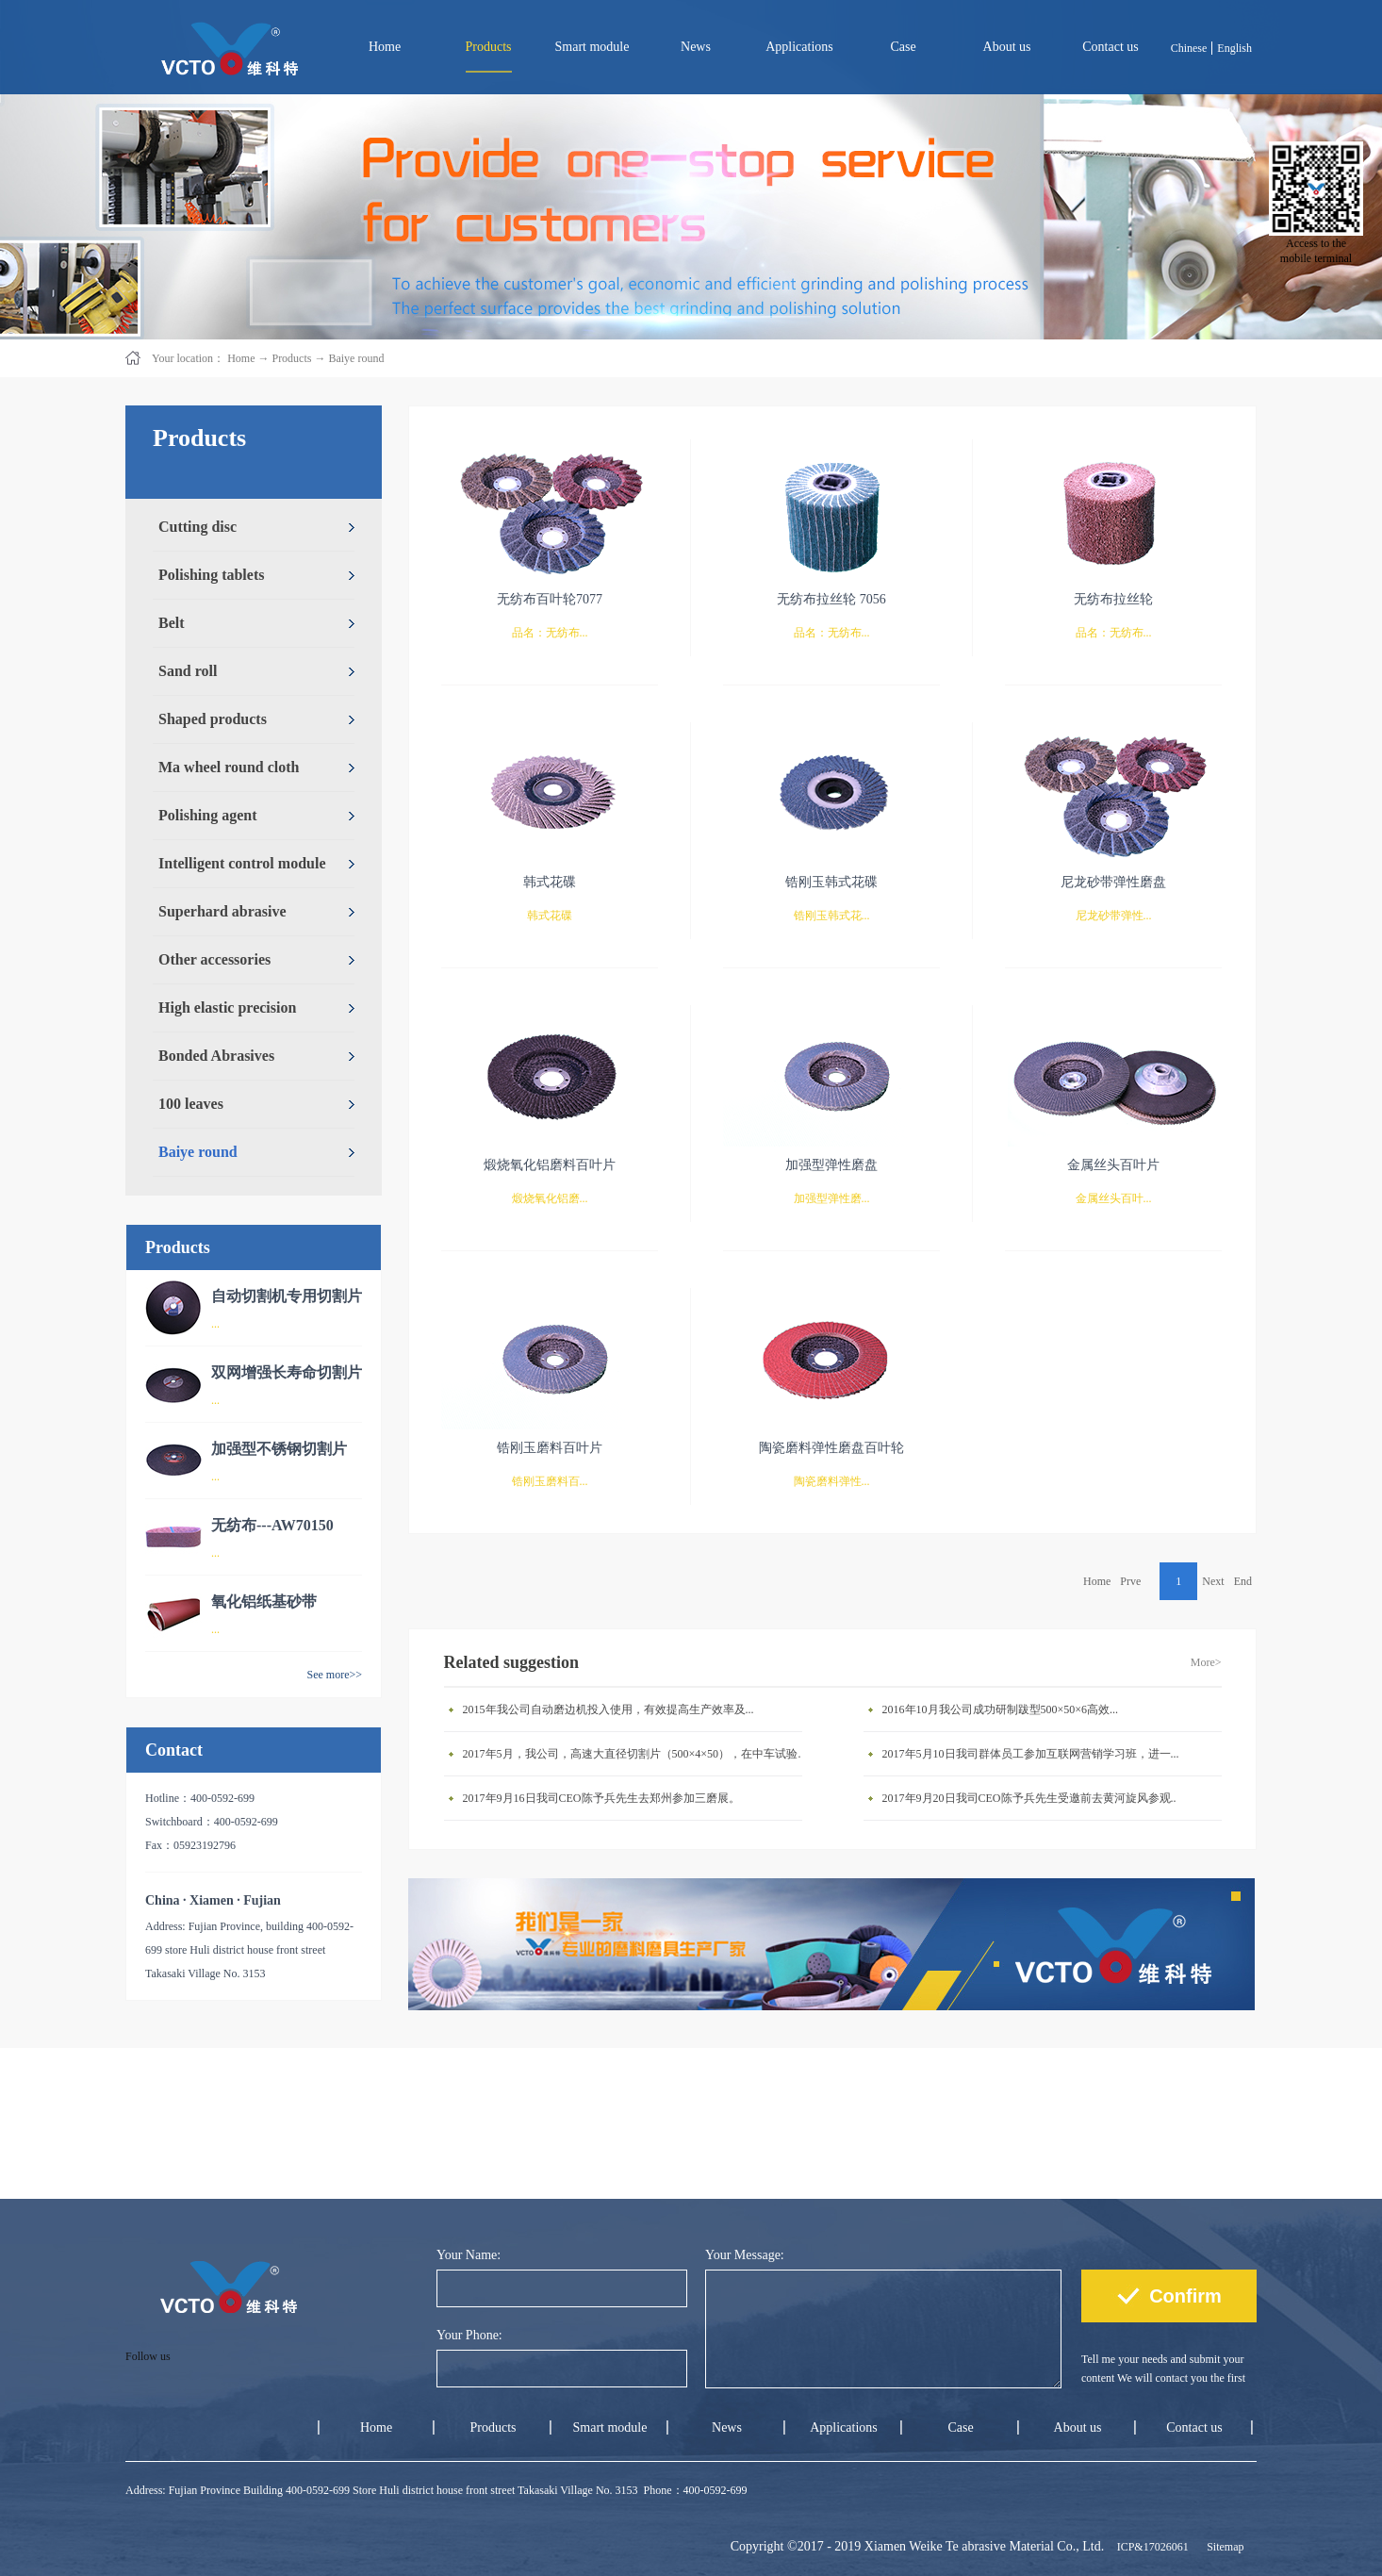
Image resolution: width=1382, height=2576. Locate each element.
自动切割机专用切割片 (286, 1296)
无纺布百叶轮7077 (549, 599)
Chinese (1189, 48)
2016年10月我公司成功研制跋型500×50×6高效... (1000, 1709)
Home (385, 47)
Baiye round (356, 358)
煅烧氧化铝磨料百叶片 (550, 1165)
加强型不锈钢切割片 (279, 1449)
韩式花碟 (549, 882)
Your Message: (744, 2255)
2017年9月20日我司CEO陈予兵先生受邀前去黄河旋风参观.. (1029, 1798)
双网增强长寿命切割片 (286, 1372)
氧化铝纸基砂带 (264, 1601)
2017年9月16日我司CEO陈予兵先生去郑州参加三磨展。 (601, 1798)
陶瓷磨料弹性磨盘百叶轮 (831, 1448)
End (1243, 1581)
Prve (1130, 1581)
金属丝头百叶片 (1113, 1165)
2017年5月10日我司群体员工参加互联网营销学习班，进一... (1030, 1753)
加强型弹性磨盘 (831, 1165)
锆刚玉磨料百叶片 (549, 1448)
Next (1213, 1581)
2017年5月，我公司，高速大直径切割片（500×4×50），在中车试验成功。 (637, 1753)
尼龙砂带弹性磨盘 (1113, 882)
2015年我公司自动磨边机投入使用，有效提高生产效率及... (608, 1709)
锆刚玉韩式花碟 (831, 882)
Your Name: (468, 2255)
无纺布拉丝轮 (1113, 599)
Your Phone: (469, 2335)
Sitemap (1222, 2546)
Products (291, 358)
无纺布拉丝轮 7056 (831, 599)
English (1234, 48)
